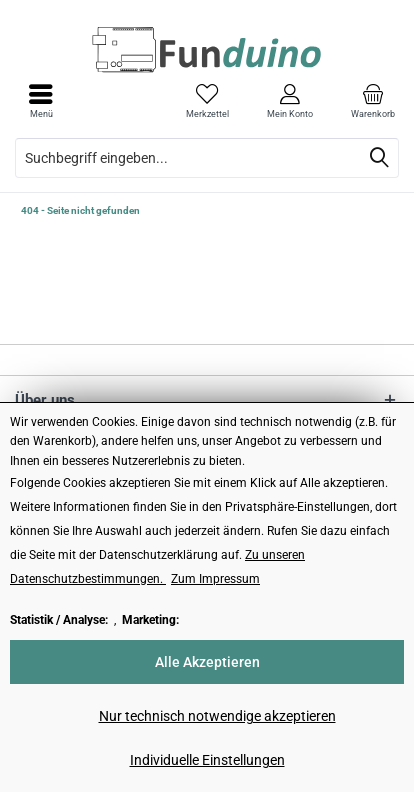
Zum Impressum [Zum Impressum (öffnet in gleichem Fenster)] (215, 579)
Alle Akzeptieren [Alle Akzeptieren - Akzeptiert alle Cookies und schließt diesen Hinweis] (207, 662)
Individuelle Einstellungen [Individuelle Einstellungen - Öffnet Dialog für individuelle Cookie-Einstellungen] (207, 760)
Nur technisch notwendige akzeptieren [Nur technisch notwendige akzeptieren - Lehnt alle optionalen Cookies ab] (217, 716)
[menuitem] (372, 101)
